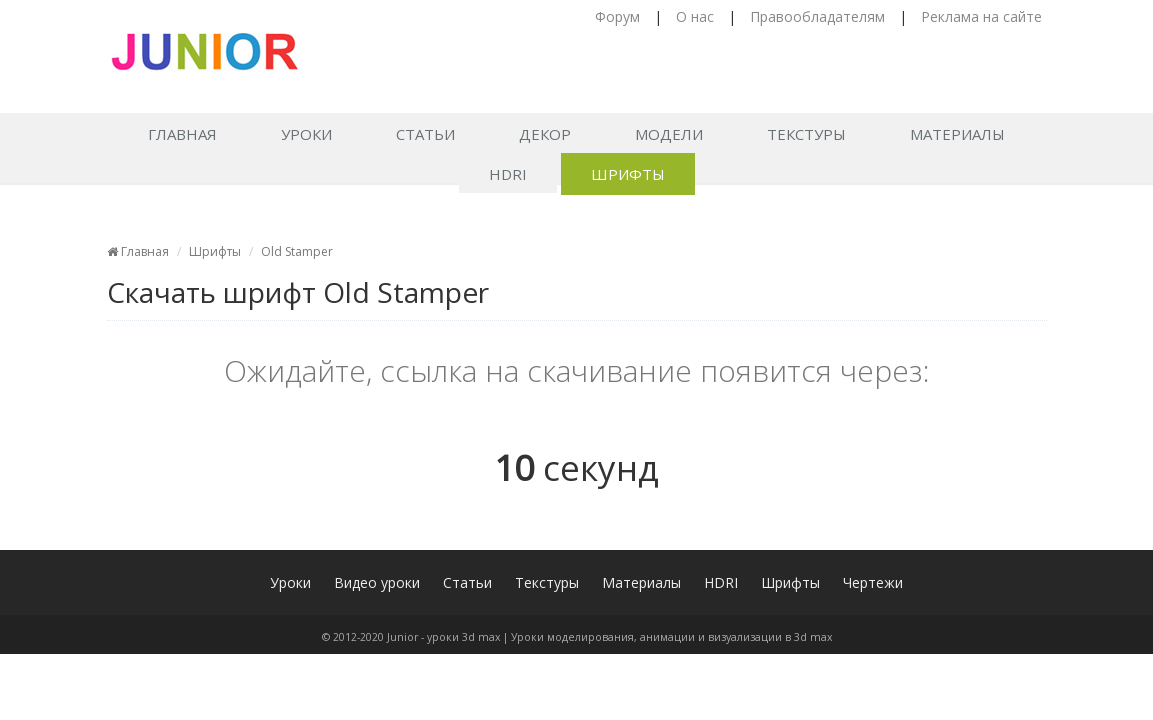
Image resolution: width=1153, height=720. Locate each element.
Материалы (957, 134)
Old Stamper (297, 251)
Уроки (306, 134)
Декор (545, 134)
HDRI (508, 174)
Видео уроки (377, 582)
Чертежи (873, 582)
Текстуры (806, 134)
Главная (182, 134)
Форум (617, 16)
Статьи (425, 134)
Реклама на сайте (981, 16)
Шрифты (628, 174)
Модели (669, 134)
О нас (695, 16)
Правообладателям (817, 16)
